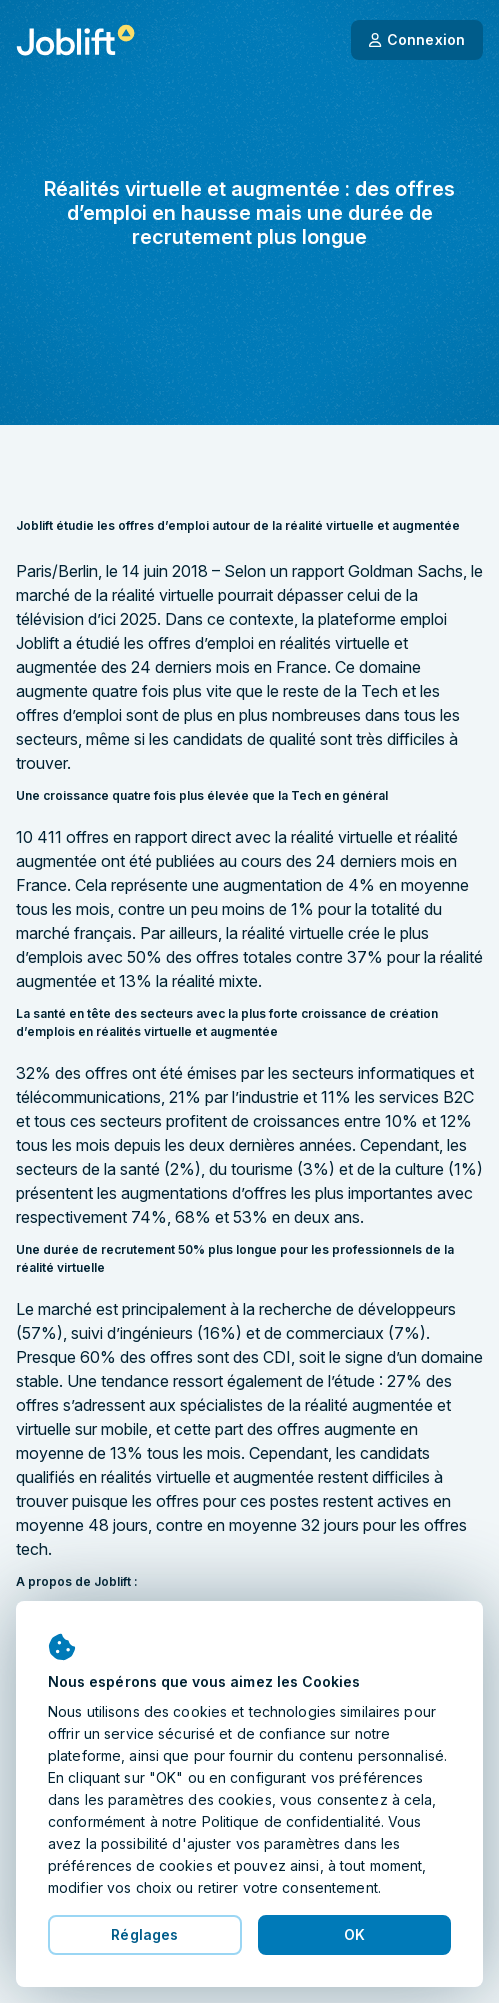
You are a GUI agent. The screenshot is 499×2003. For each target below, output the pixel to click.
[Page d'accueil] (75, 40)
